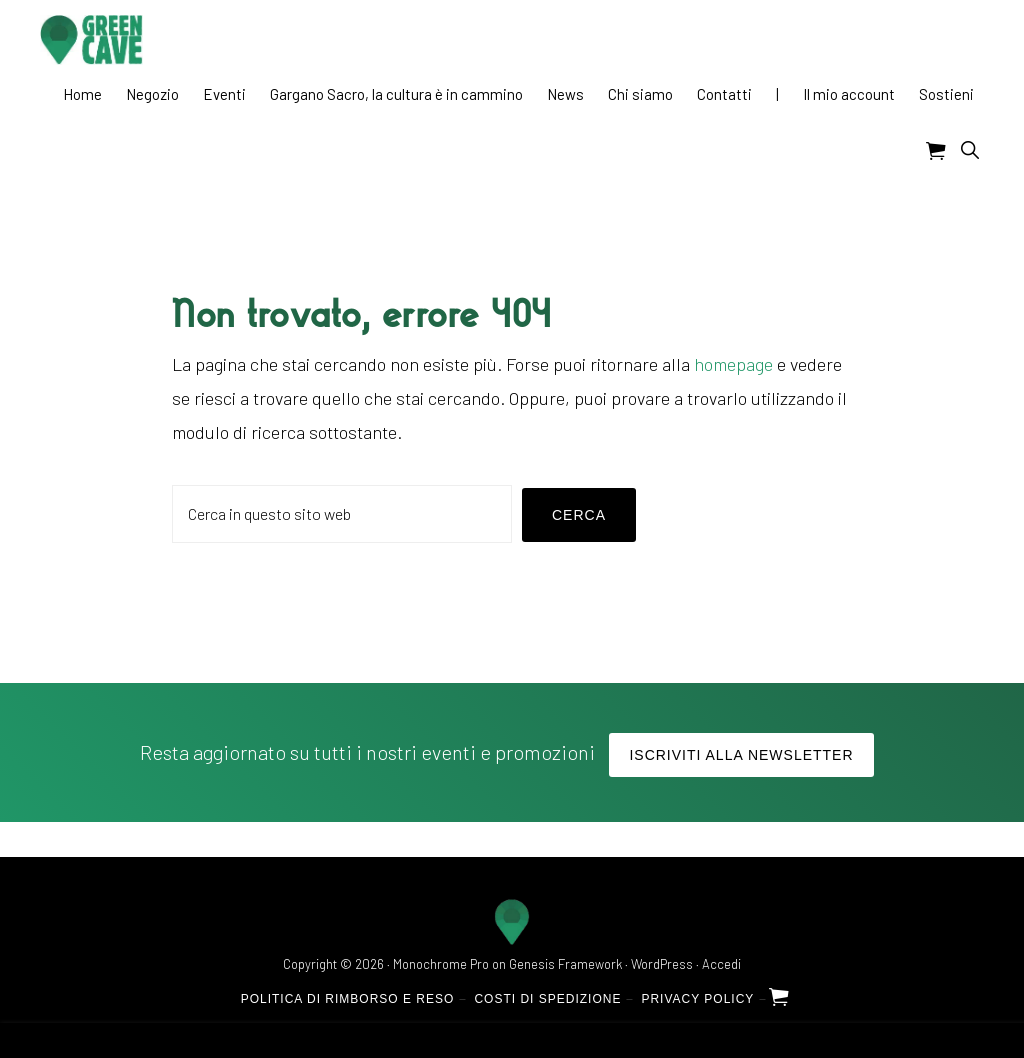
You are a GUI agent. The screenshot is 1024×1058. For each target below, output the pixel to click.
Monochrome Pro (441, 964)
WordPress (662, 964)
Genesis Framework (565, 964)
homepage (733, 364)
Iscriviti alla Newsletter (741, 755)
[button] (969, 149)
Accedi (721, 964)
